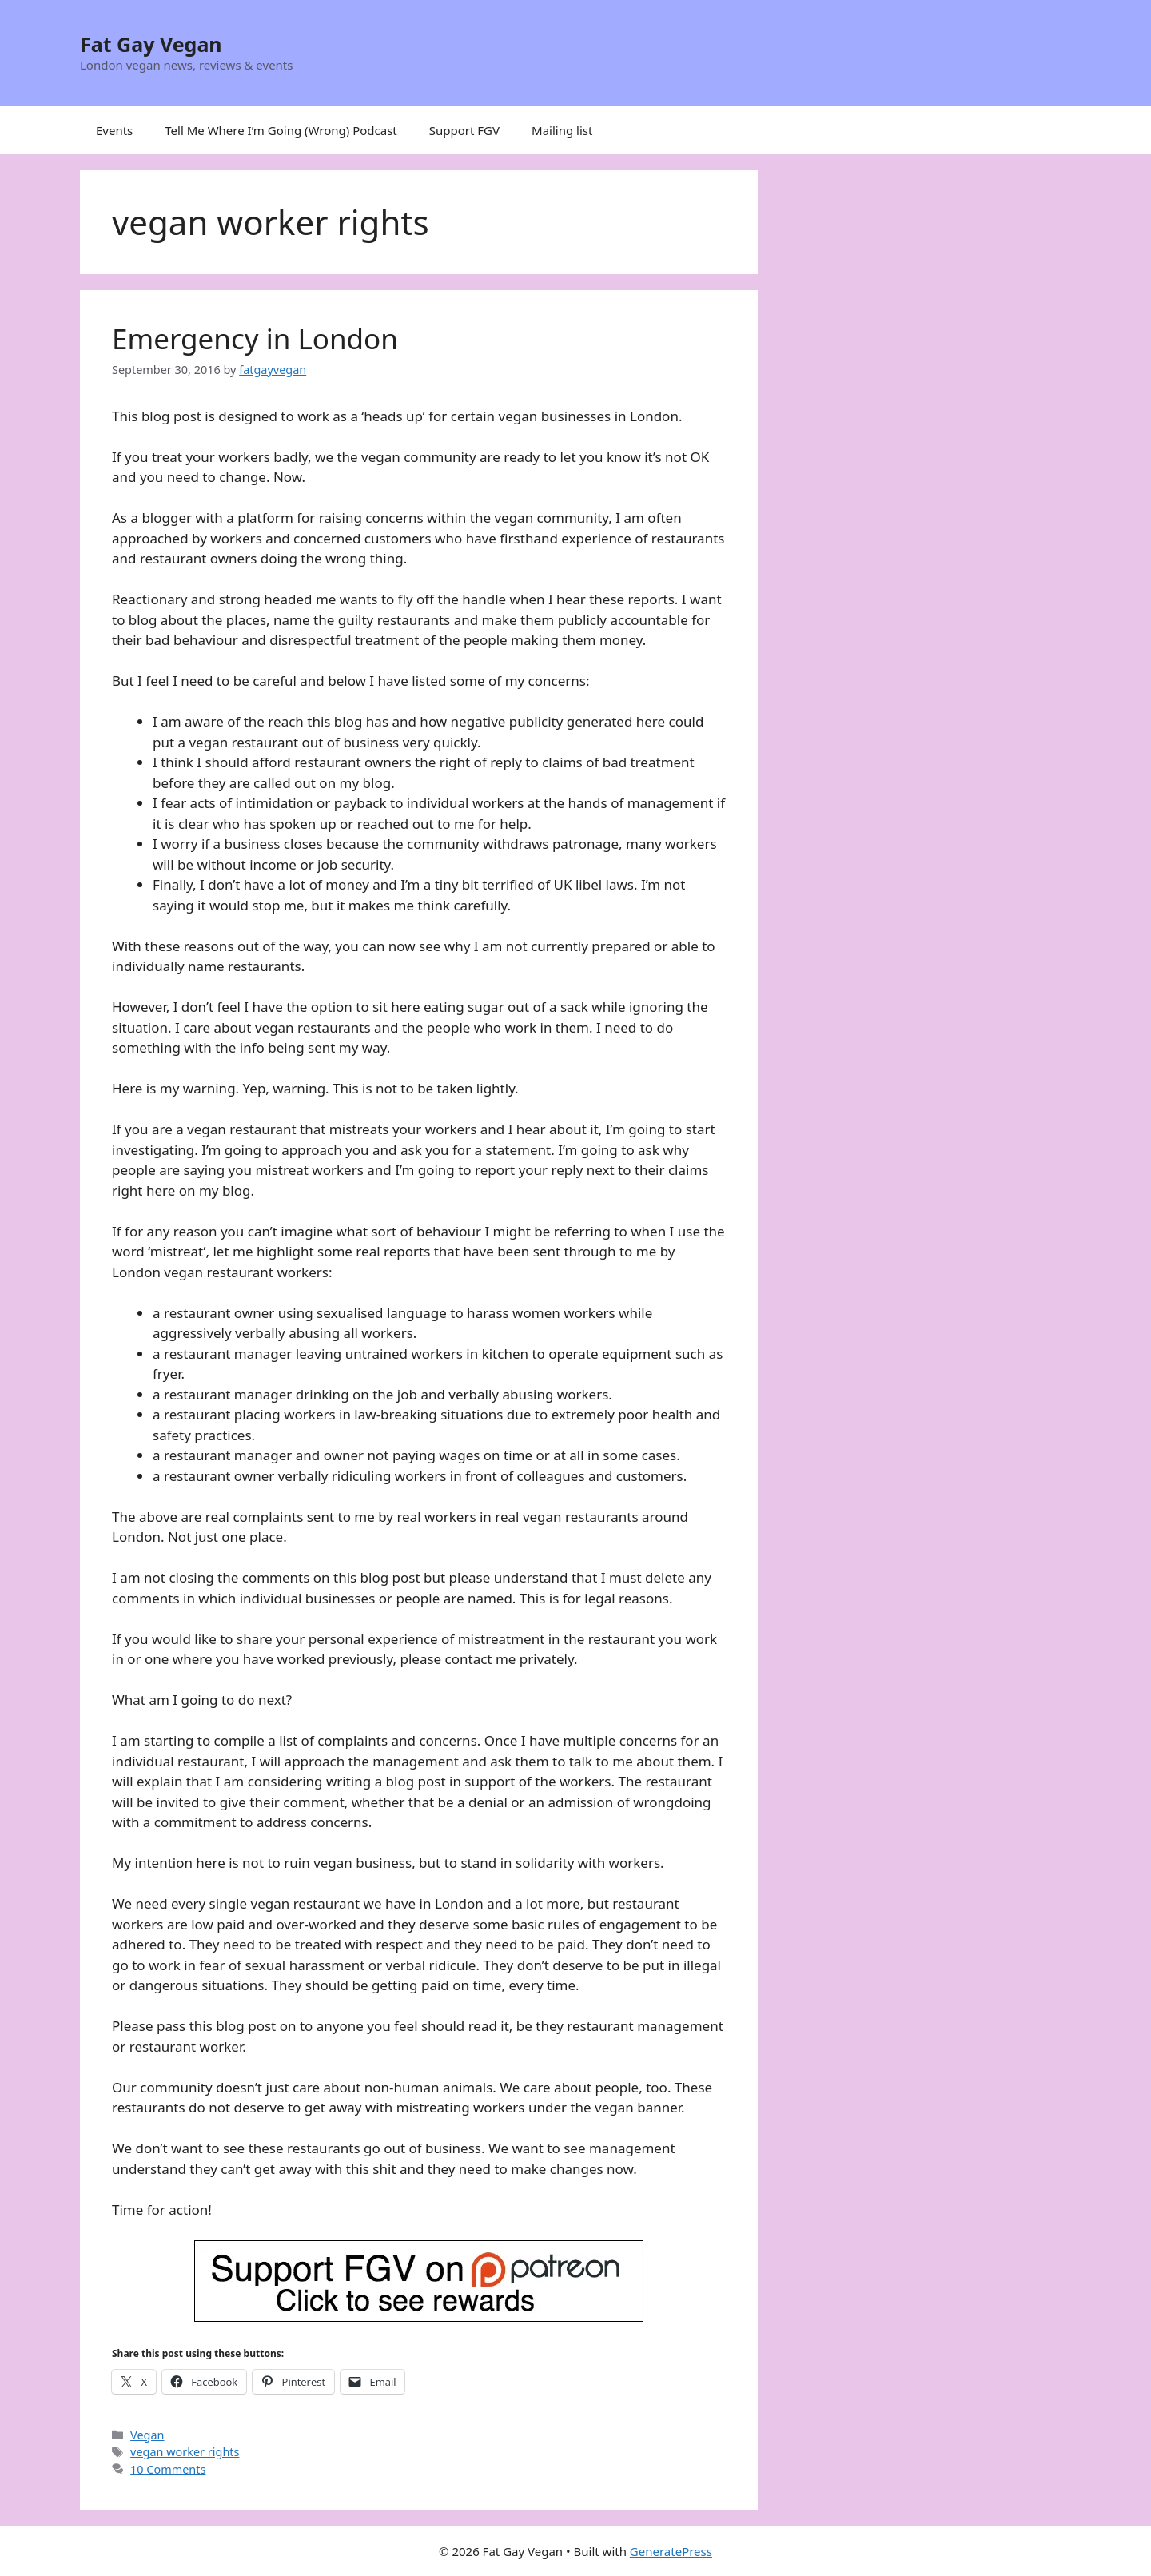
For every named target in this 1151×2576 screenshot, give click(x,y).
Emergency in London (255, 338)
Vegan (147, 2435)
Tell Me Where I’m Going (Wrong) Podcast (281, 130)
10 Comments (167, 2469)
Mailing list (562, 130)
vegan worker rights (184, 2451)
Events (114, 130)
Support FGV (464, 130)
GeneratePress (671, 2551)
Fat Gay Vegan (151, 44)
